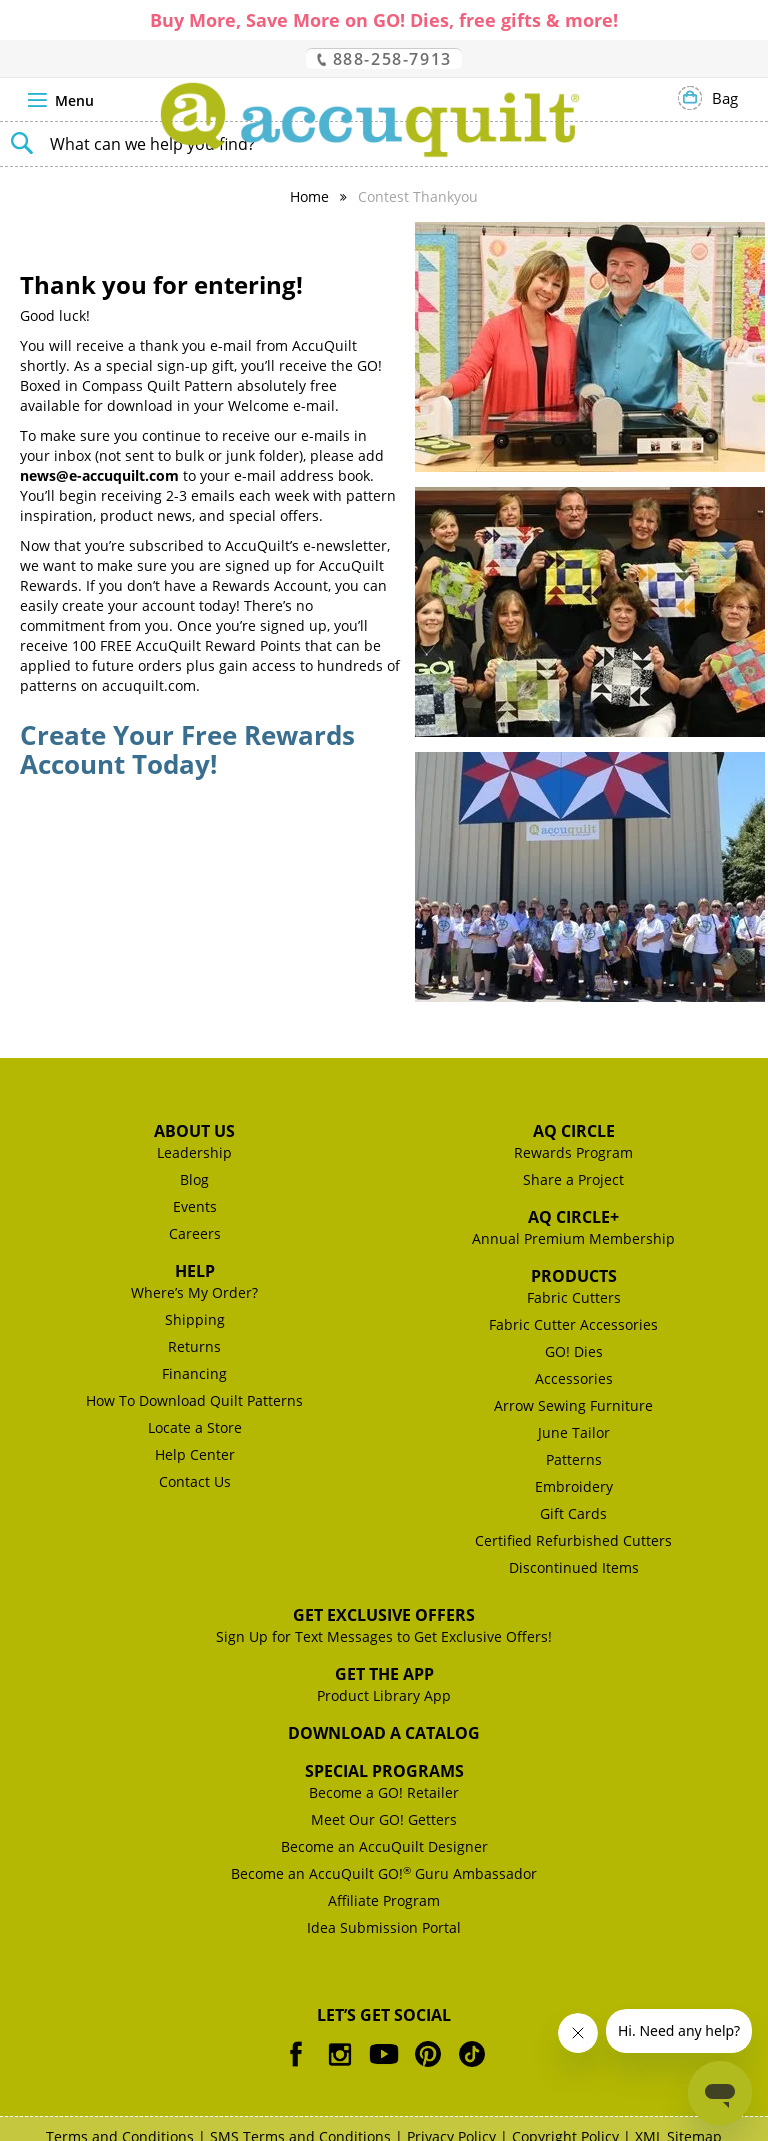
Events (195, 1206)
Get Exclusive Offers (384, 1615)
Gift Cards (573, 1513)
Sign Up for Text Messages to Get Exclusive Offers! (384, 1636)
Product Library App (384, 1695)
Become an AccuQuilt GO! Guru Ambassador (384, 1873)
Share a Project (573, 1179)
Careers (195, 1233)
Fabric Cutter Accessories (573, 1324)
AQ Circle (574, 1131)
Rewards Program (573, 1152)
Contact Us (195, 1481)
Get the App (384, 1674)
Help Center (195, 1454)
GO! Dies (574, 1351)
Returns (194, 1346)
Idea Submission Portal (384, 1927)
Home (309, 196)
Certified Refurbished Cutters (573, 1540)
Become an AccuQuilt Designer (384, 1846)
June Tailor (574, 1432)
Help (195, 1271)
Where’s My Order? (194, 1292)
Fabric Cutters (574, 1297)
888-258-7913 (384, 58)
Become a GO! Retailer (384, 1792)
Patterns (574, 1459)
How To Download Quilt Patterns (194, 1400)
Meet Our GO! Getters (384, 1819)
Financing (194, 1373)
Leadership (194, 1152)
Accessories (574, 1378)
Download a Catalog (384, 1733)
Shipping (195, 1319)
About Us (194, 1131)
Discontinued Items (574, 1567)
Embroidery (574, 1486)
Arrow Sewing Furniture (573, 1405)
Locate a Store (195, 1427)
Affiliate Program (384, 1900)
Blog (194, 1179)
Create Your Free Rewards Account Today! (187, 749)
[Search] (20, 141)
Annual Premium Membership (573, 1238)
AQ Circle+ (573, 1217)
